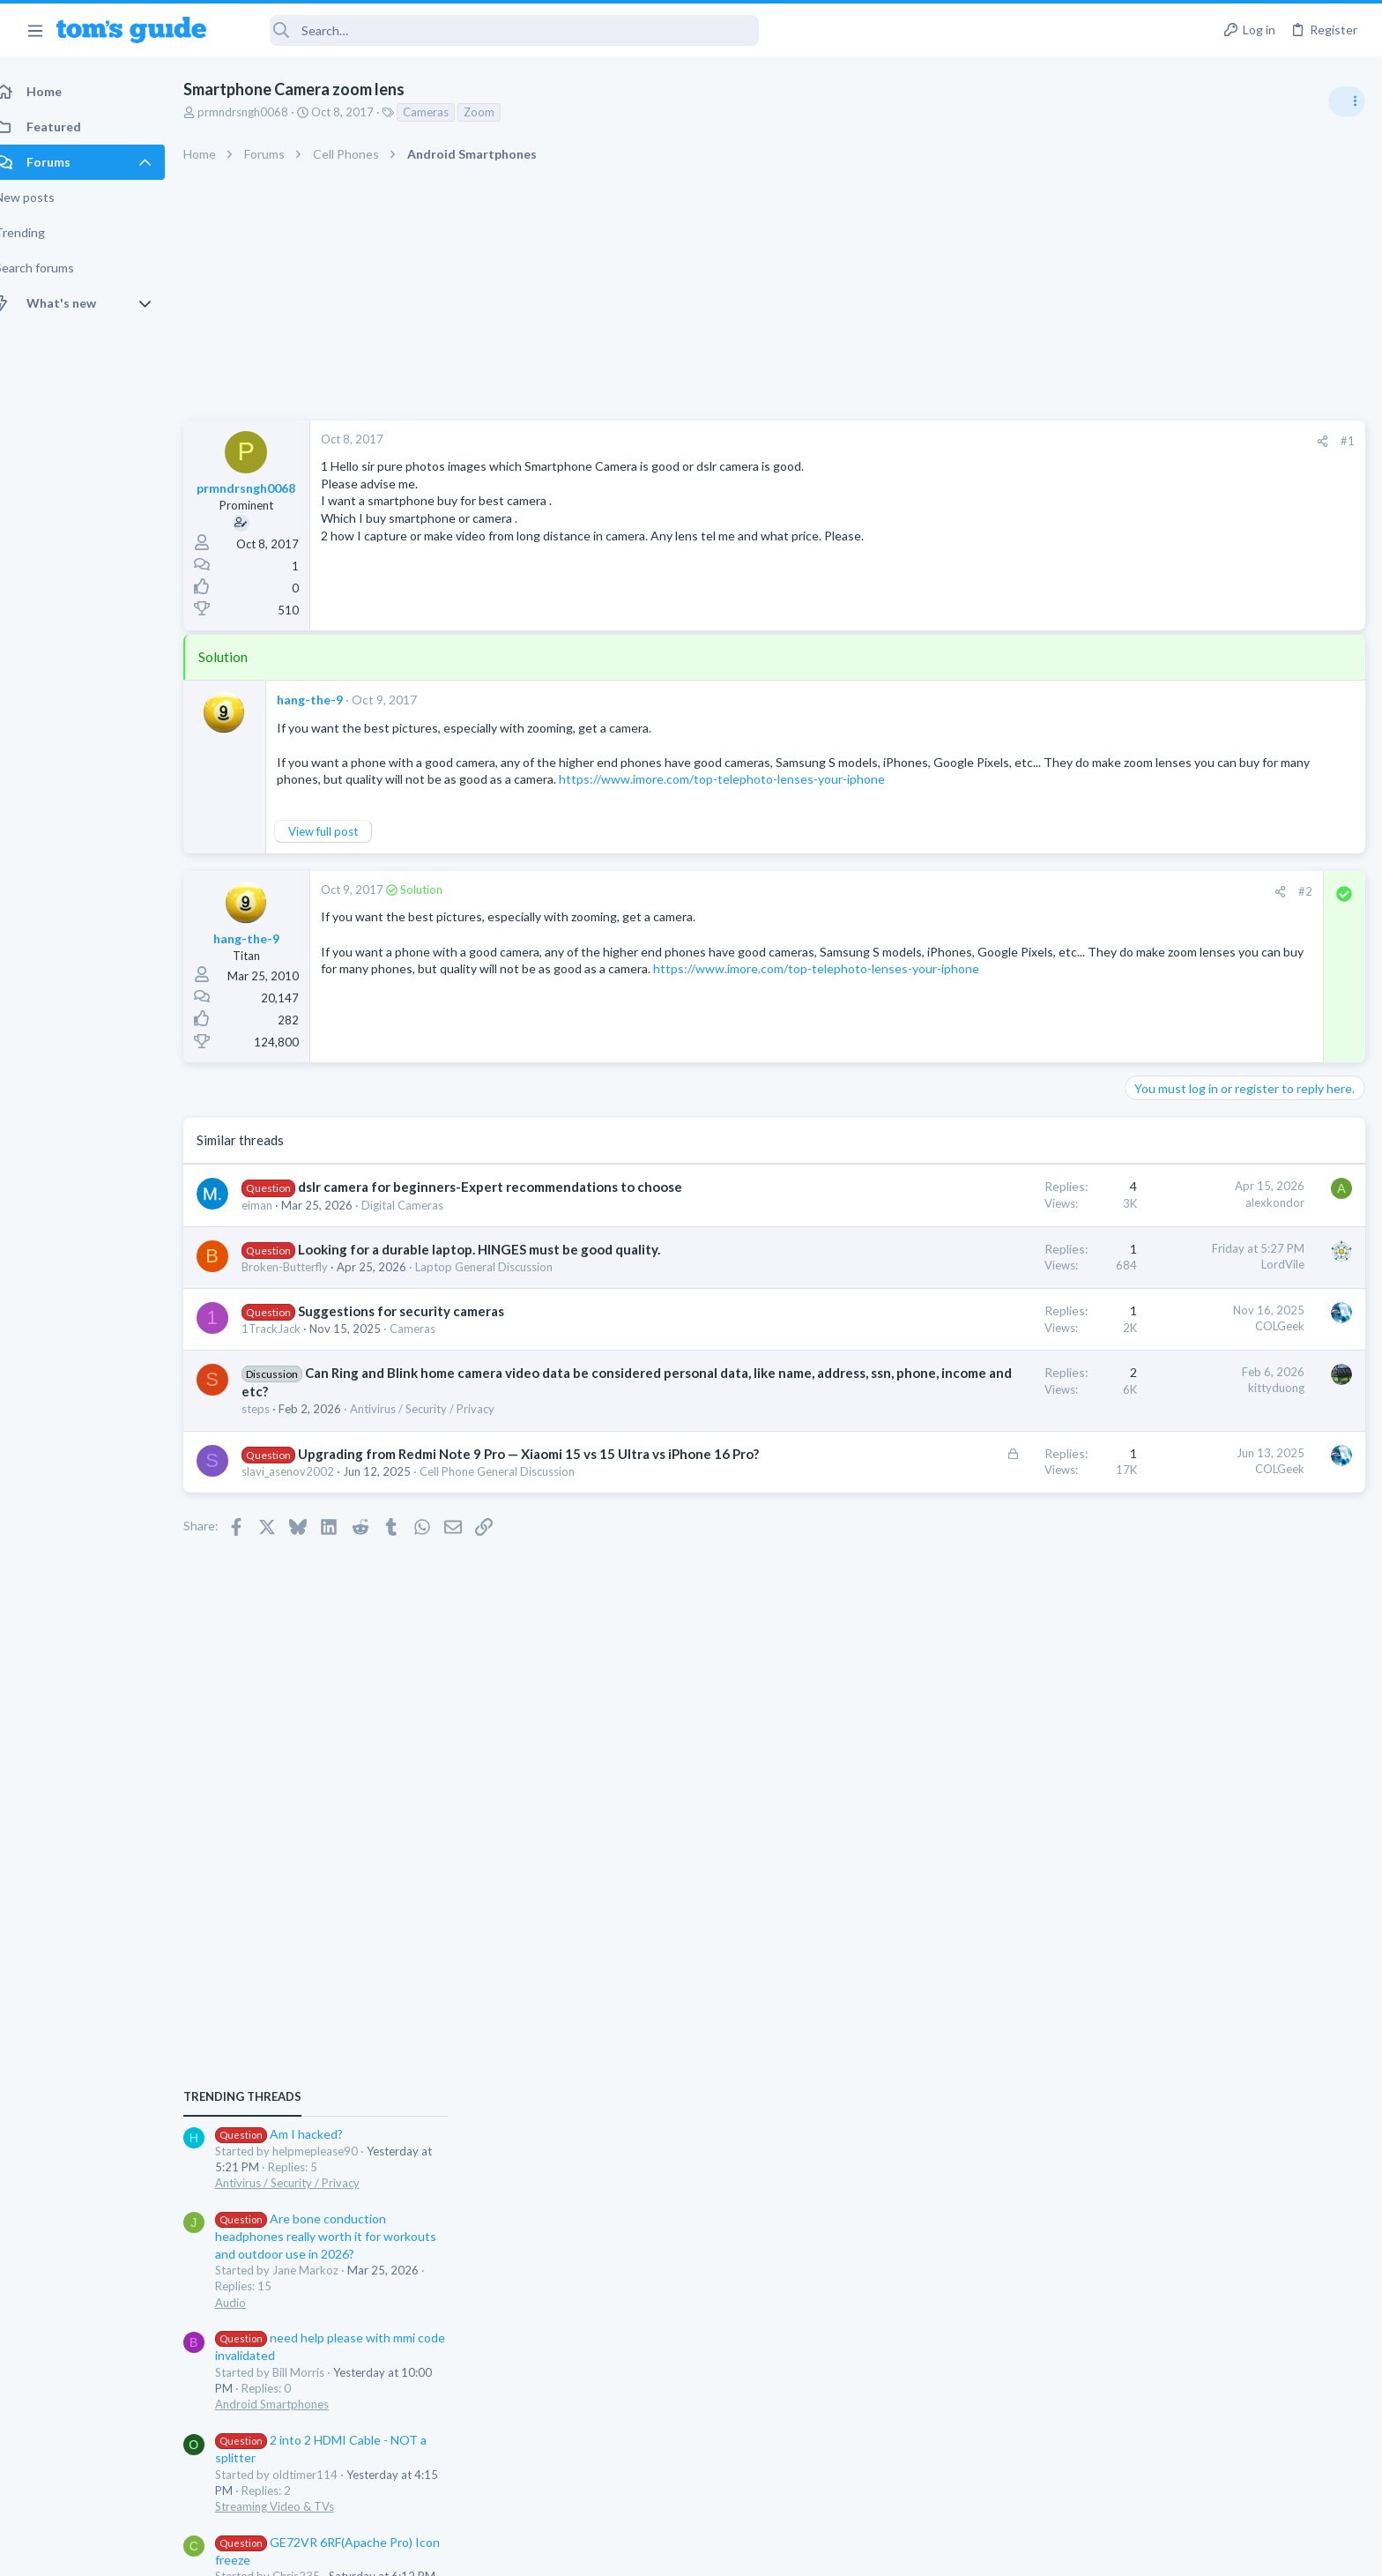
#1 (1065, 441)
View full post (342, 849)
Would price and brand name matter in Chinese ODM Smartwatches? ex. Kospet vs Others (1241, 1608)
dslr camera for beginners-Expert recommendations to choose (509, 1204)
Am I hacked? (1195, 995)
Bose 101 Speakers (1212, 1505)
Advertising (501, 2551)
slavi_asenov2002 (307, 1507)
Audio (1147, 1164)
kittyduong (993, 1405)
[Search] (494, 30)
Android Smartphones (1188, 1266)
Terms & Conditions (858, 2551)
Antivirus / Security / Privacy (441, 1426)
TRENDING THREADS (1159, 958)
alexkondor (992, 1219)
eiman (276, 1222)
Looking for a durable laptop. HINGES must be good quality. (498, 1266)
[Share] (1039, 441)
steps (275, 1426)
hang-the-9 (329, 699)
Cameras (445, 112)
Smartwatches (1168, 1674)
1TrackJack (290, 1346)
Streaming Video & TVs (1191, 1368)
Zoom (498, 112)
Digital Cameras (422, 1222)
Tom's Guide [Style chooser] (1239, 2429)
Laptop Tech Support (1186, 1470)
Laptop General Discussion (503, 1284)
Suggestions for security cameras (420, 1328)
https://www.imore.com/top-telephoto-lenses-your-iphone (503, 1002)
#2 (1022, 909)
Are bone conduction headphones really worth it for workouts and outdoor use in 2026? (1242, 1098)
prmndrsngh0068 (262, 112)
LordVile (1000, 1281)
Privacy (736, 2551)
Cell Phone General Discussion (516, 1507)
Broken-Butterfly (304, 1284)
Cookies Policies (625, 2551)
